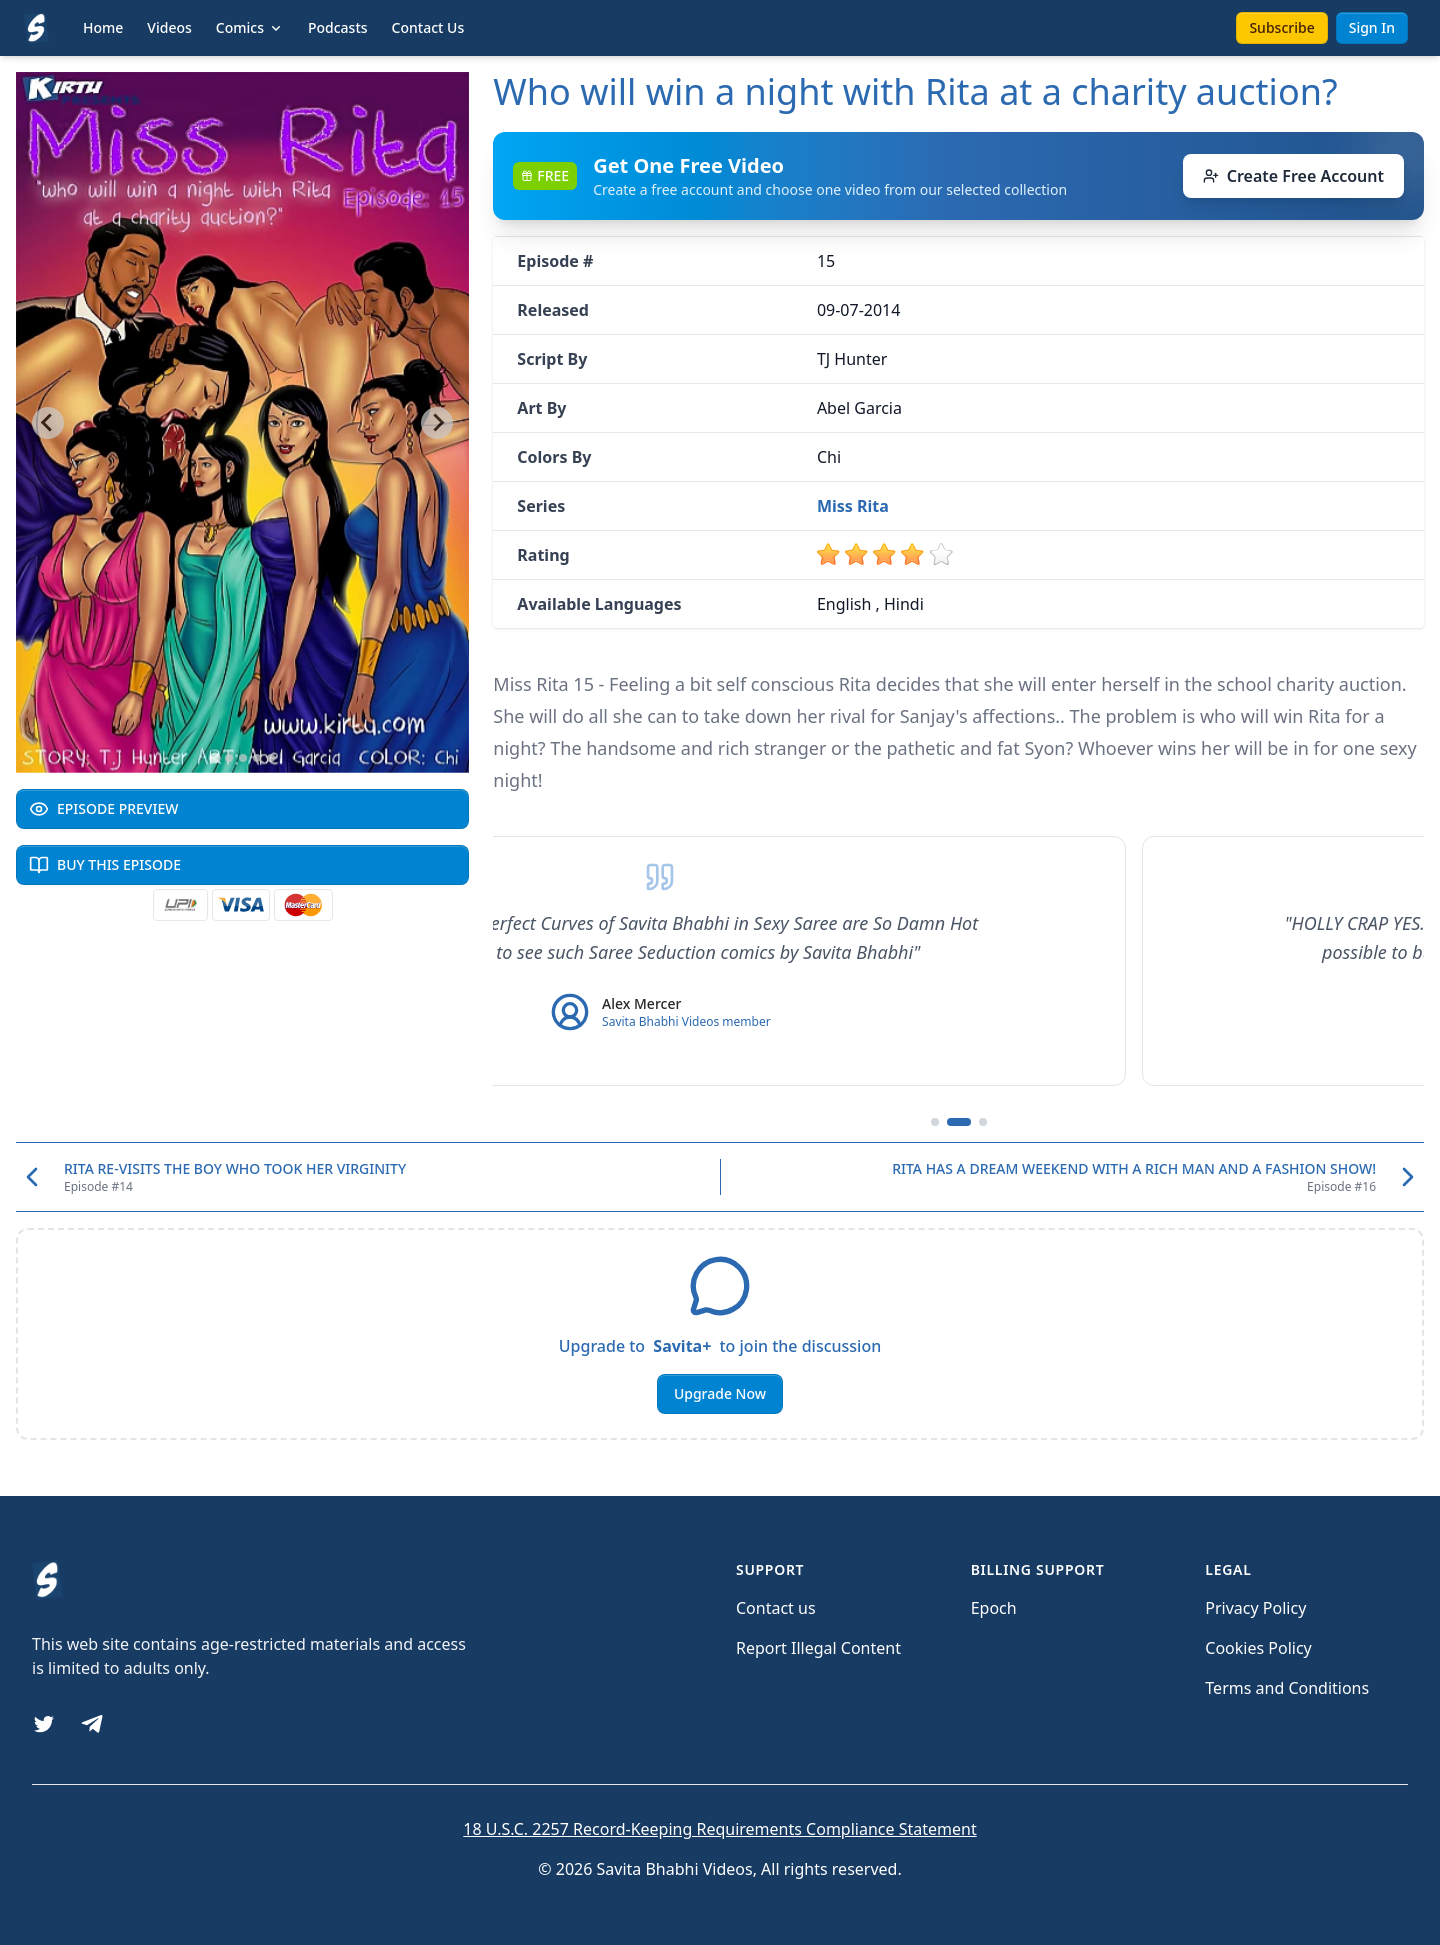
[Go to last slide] (48, 423)
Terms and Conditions (1287, 1688)
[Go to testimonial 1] (935, 1122)
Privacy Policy (1255, 1608)
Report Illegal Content (818, 1648)
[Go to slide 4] (257, 758)
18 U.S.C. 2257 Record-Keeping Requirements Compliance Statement (719, 1829)
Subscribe (1281, 27)
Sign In (1372, 27)
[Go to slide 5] (271, 758)
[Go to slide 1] (214, 757)
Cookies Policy (1258, 1648)
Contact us (776, 1608)
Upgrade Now (720, 1393)
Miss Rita (853, 506)
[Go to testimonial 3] (983, 1122)
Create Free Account (1293, 176)
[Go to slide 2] (229, 758)
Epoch (994, 1608)
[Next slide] (437, 423)
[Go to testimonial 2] (959, 1122)
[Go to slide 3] (243, 758)
